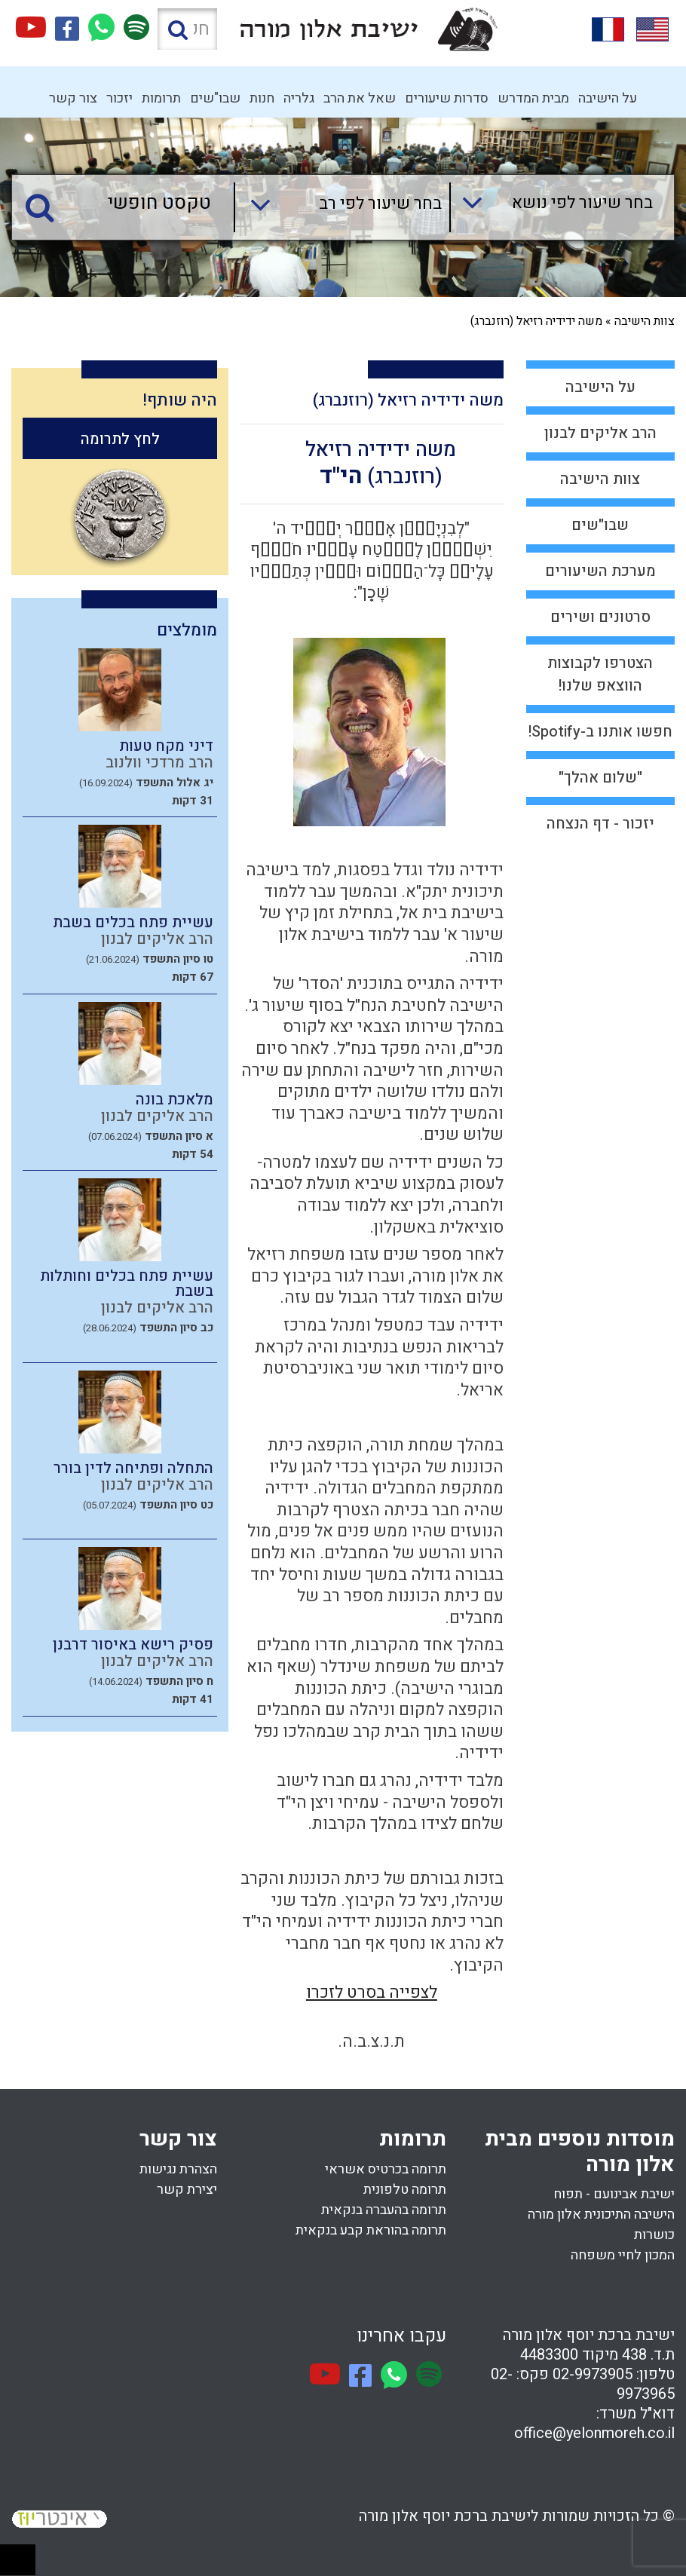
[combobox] (551, 207)
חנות (262, 98)
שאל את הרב (359, 98)
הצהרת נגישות (178, 2169)
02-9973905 (592, 2374)
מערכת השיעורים (600, 571)
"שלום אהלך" (600, 778)
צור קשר (73, 98)
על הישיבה (607, 98)
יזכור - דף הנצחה (600, 824)
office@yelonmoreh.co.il (594, 2433)
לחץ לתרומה (120, 439)
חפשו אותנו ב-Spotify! (600, 732)
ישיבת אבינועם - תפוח (614, 2194)
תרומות (161, 98)
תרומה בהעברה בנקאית (383, 2210)
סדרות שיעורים (446, 98)
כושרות (654, 2235)
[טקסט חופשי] (126, 203)
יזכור (119, 98)
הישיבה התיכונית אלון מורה (601, 2214)
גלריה (298, 98)
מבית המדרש (533, 98)
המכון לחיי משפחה (623, 2255)
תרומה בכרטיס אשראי (385, 2169)
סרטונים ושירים (600, 617)
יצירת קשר (187, 2189)
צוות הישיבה (644, 321)
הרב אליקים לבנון (600, 433)
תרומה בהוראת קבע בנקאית (371, 2230)
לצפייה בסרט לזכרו (371, 1992)
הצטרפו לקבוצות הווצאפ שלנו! (600, 674)
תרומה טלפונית (404, 2189)
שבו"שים (215, 98)
